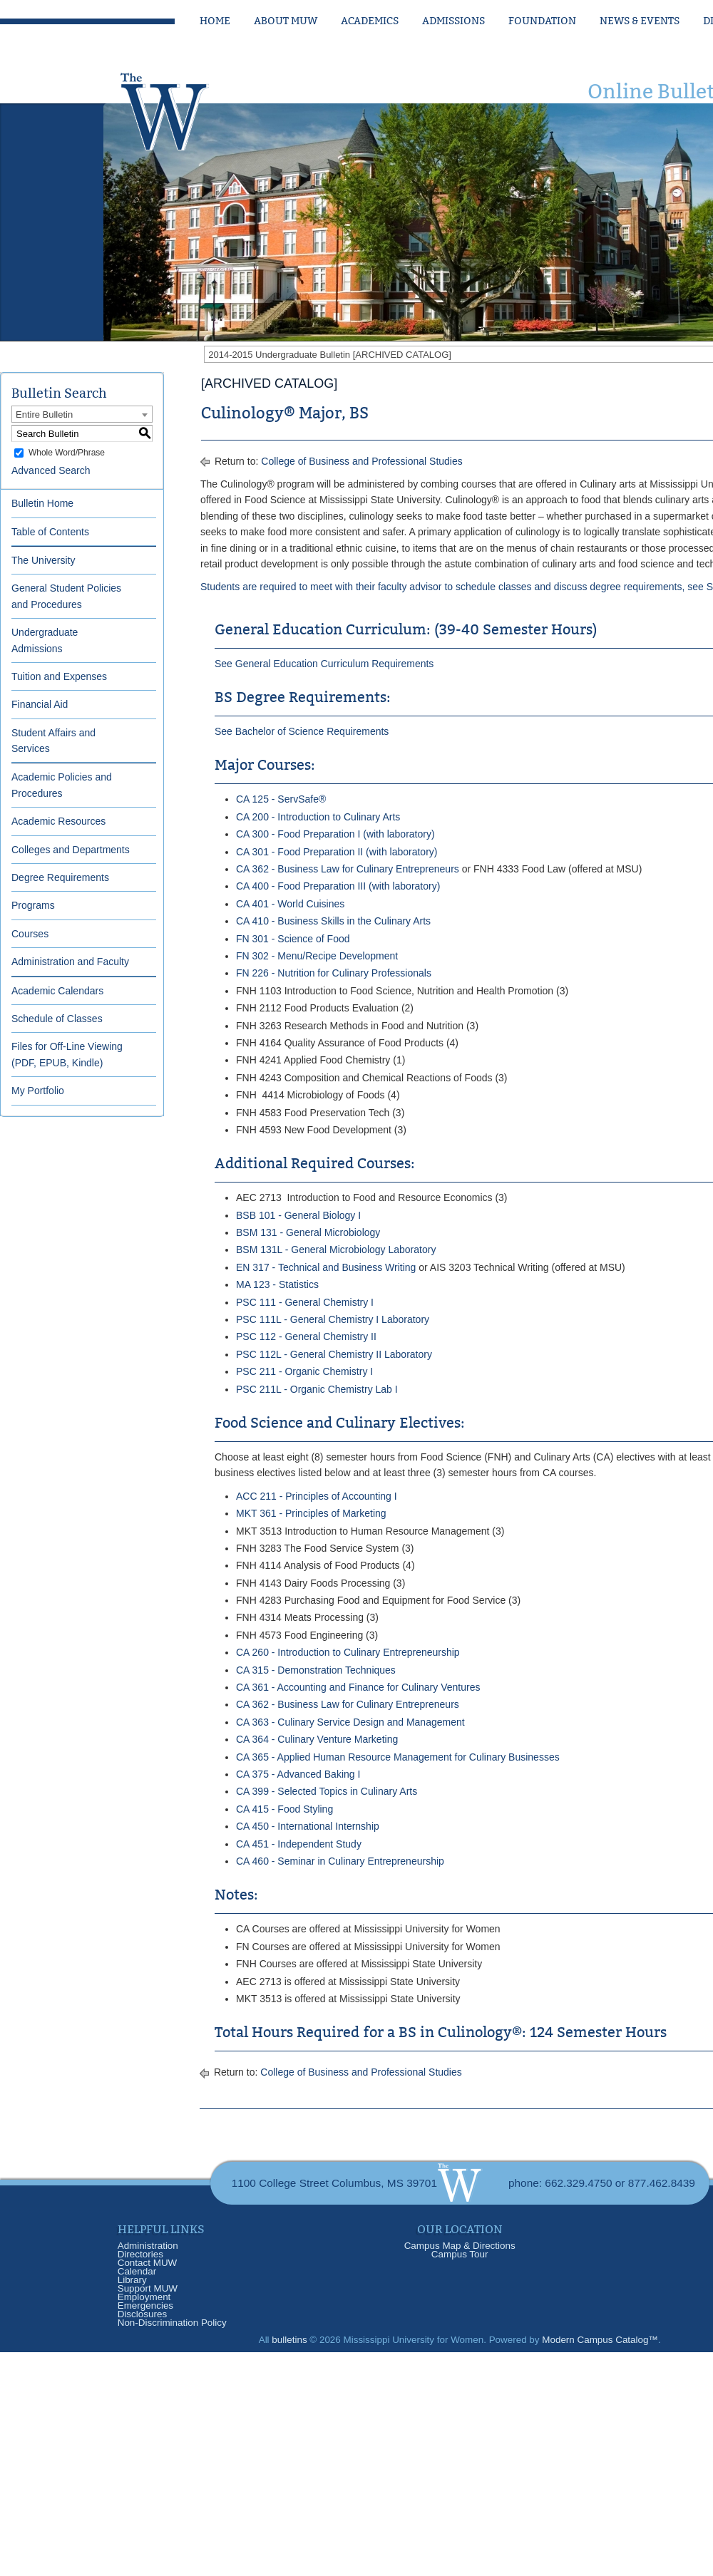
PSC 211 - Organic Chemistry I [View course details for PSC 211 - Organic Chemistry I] (304, 1371)
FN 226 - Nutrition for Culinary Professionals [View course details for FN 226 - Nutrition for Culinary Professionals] (333, 973)
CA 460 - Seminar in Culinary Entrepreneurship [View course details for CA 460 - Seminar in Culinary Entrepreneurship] (340, 1861)
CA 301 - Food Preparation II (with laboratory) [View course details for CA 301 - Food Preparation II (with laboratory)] (336, 851)
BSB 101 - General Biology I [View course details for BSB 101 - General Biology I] (298, 1215)
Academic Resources (58, 821)
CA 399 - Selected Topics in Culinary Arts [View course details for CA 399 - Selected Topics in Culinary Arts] (326, 1791)
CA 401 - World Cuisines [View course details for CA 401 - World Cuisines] (290, 904)
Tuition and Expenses (59, 676)
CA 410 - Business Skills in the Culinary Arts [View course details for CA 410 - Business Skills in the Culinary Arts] (333, 921)
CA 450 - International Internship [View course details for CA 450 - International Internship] (307, 1826)
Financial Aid (39, 704)
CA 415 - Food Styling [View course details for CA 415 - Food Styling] (284, 1809)
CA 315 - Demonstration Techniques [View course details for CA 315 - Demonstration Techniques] (316, 1670)
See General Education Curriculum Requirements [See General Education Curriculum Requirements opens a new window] (324, 663)
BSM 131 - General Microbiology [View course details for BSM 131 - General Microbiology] (308, 1232)
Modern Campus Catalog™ (600, 2339)
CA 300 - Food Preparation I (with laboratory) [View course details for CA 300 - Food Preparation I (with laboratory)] (335, 834)
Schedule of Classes (57, 1018)
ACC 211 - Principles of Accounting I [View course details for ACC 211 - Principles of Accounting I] (316, 1496)
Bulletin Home (42, 503)
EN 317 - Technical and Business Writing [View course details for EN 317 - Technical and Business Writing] (326, 1267)
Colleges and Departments (70, 849)
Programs (33, 905)
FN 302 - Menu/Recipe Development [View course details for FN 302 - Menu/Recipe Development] (317, 956)
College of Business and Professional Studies (362, 461)
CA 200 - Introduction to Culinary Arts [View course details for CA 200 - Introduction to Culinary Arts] (318, 817)
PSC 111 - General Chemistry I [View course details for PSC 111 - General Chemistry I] (305, 1302)
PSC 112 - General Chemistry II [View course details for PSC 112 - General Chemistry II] (306, 1336)
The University (43, 560)
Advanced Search (51, 470)
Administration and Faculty (70, 961)
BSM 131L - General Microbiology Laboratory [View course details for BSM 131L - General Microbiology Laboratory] (336, 1249)
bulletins (289, 2339)
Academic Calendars (57, 990)
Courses (29, 933)
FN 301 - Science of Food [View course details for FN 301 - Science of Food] (293, 938)
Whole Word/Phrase (67, 453)
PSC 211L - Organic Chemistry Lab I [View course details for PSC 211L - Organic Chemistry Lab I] (317, 1389)
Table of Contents (50, 531)
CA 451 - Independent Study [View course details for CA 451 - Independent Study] (298, 1844)
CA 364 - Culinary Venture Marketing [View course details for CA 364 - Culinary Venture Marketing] (317, 1739)
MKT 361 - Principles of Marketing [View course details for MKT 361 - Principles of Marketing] (311, 1513)
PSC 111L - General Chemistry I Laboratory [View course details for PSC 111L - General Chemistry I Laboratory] (332, 1319)
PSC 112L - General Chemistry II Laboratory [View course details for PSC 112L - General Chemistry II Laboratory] (334, 1354)
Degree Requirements (60, 877)
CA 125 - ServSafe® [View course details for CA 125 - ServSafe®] (281, 799)
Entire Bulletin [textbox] (44, 414)
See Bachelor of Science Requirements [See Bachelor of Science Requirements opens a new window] (302, 731)
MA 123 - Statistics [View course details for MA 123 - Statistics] (277, 1284)
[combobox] (82, 414)
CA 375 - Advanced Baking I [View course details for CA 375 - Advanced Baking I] (298, 1774)
